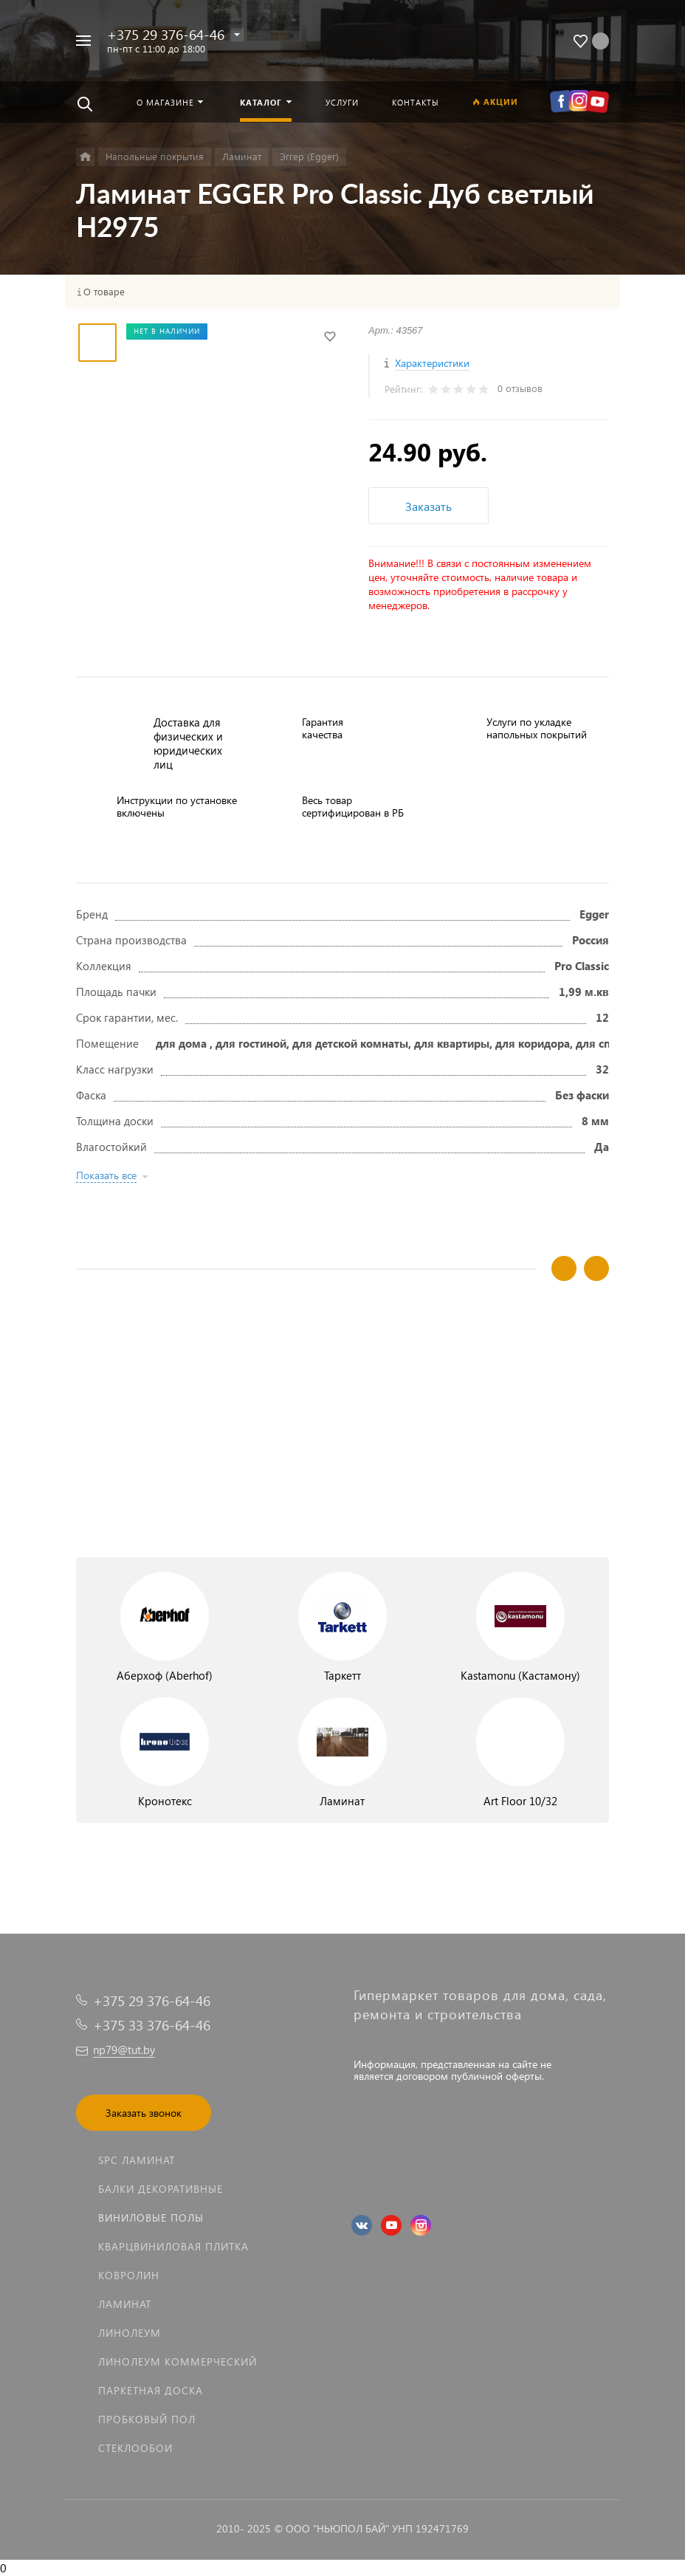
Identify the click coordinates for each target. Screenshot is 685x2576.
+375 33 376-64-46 (151, 2025)
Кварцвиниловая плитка (173, 2246)
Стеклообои (135, 2448)
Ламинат (124, 2304)
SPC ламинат (136, 2160)
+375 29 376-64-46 (165, 34)
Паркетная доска (150, 2390)
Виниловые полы (151, 2218)
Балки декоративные (160, 2189)
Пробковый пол (147, 2419)
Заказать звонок (144, 2113)
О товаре (104, 292)
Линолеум (129, 2333)
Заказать (428, 506)
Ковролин (128, 2275)
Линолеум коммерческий (177, 2362)
